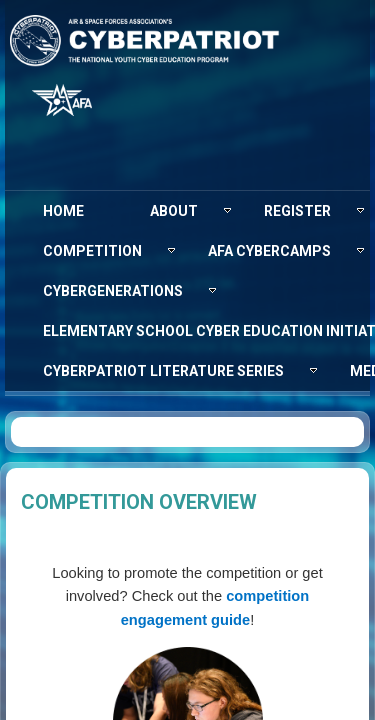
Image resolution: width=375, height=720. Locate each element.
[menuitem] (63, 211)
